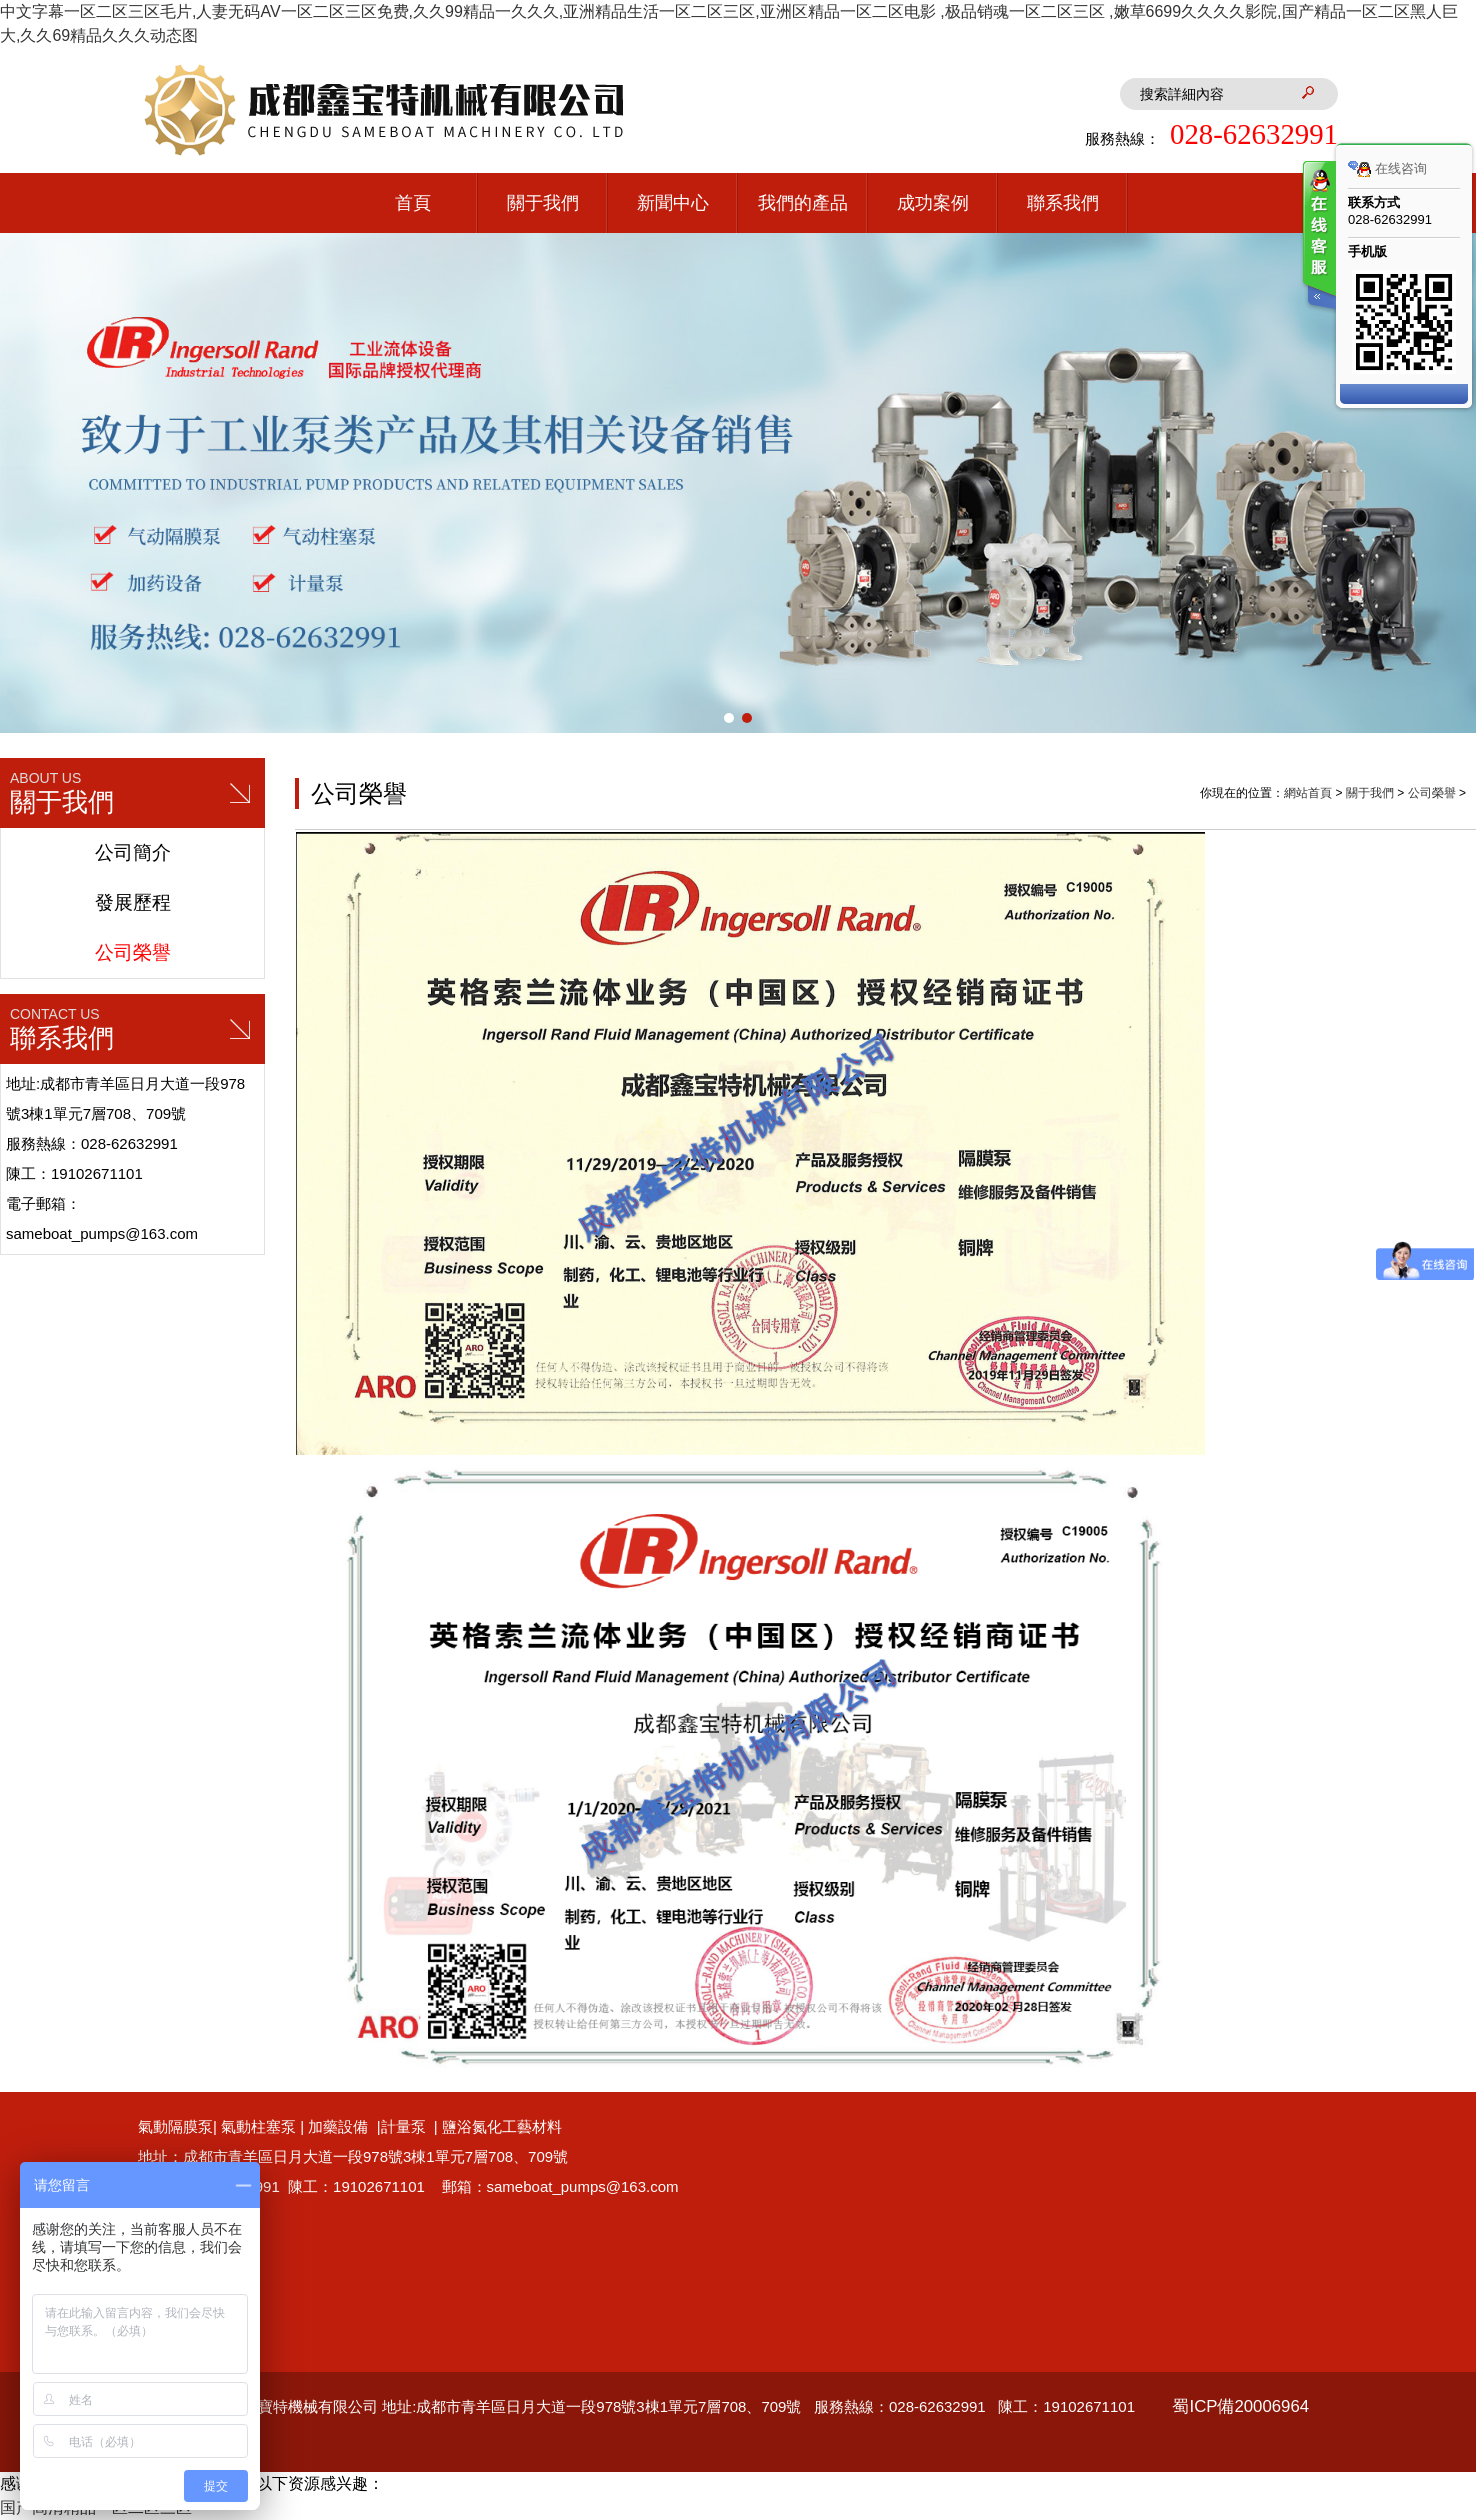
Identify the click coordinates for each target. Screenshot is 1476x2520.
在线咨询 (1387, 169)
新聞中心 (673, 203)
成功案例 (933, 203)
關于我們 (543, 203)
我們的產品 (803, 203)
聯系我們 (1063, 203)
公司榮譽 (133, 952)
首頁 (413, 203)
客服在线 (1318, 237)
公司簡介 (133, 852)
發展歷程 (133, 902)
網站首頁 (1308, 793)
